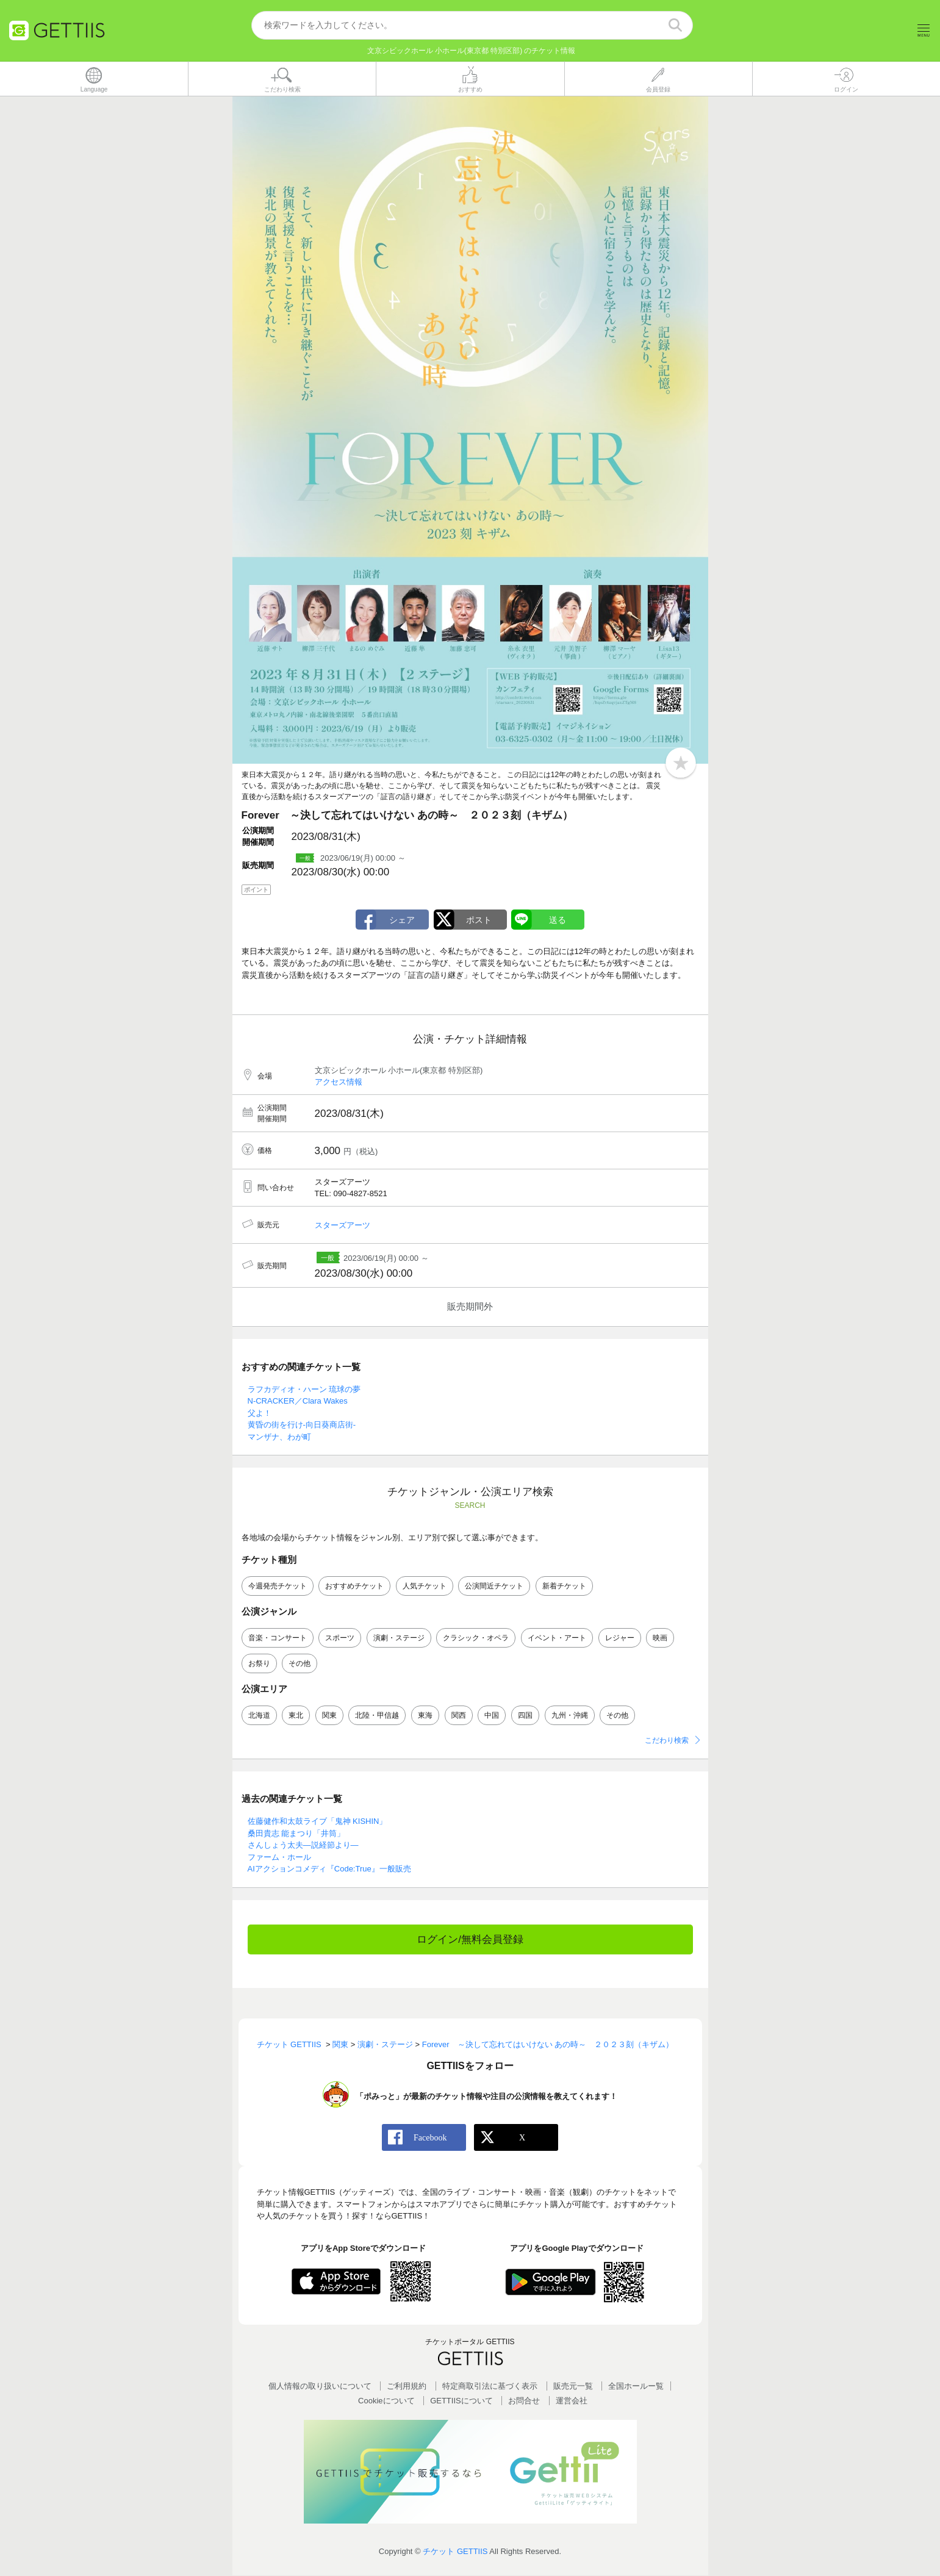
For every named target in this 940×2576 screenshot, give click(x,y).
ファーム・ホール (279, 1857)
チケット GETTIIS (455, 2551)
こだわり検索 (667, 1741)
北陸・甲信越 (377, 1716)
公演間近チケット (494, 1586)
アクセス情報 (338, 1082)
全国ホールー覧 (636, 2386)
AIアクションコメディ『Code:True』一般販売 (329, 1869)
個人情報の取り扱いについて (319, 2386)
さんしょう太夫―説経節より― (303, 1845)
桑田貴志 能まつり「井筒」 (296, 1833)
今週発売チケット (277, 1586)
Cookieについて (386, 2400)
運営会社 (571, 2400)
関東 (329, 1716)
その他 (299, 1663)
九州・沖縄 (569, 1716)
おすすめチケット (354, 1586)
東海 (425, 1716)
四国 (525, 1716)
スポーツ (339, 1638)
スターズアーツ (342, 1225)
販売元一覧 (573, 2386)
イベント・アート (557, 1638)
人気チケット (425, 1586)
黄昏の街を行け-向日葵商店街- (302, 1425)
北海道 (259, 1716)
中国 (491, 1716)
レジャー (619, 1638)
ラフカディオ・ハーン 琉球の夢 (304, 1389)
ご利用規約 (406, 2386)
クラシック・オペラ (476, 1638)
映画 (660, 1638)
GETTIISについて (461, 2400)
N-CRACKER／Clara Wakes (298, 1401)
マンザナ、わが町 (279, 1436)
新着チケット (564, 1586)
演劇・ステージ (399, 1638)
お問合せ (524, 2400)
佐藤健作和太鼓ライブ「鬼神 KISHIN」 (317, 1821)
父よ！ (259, 1413)
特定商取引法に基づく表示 (489, 2386)
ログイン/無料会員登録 (470, 1939)
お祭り (259, 1663)
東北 (296, 1716)
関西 (458, 1716)
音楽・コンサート (277, 1638)
